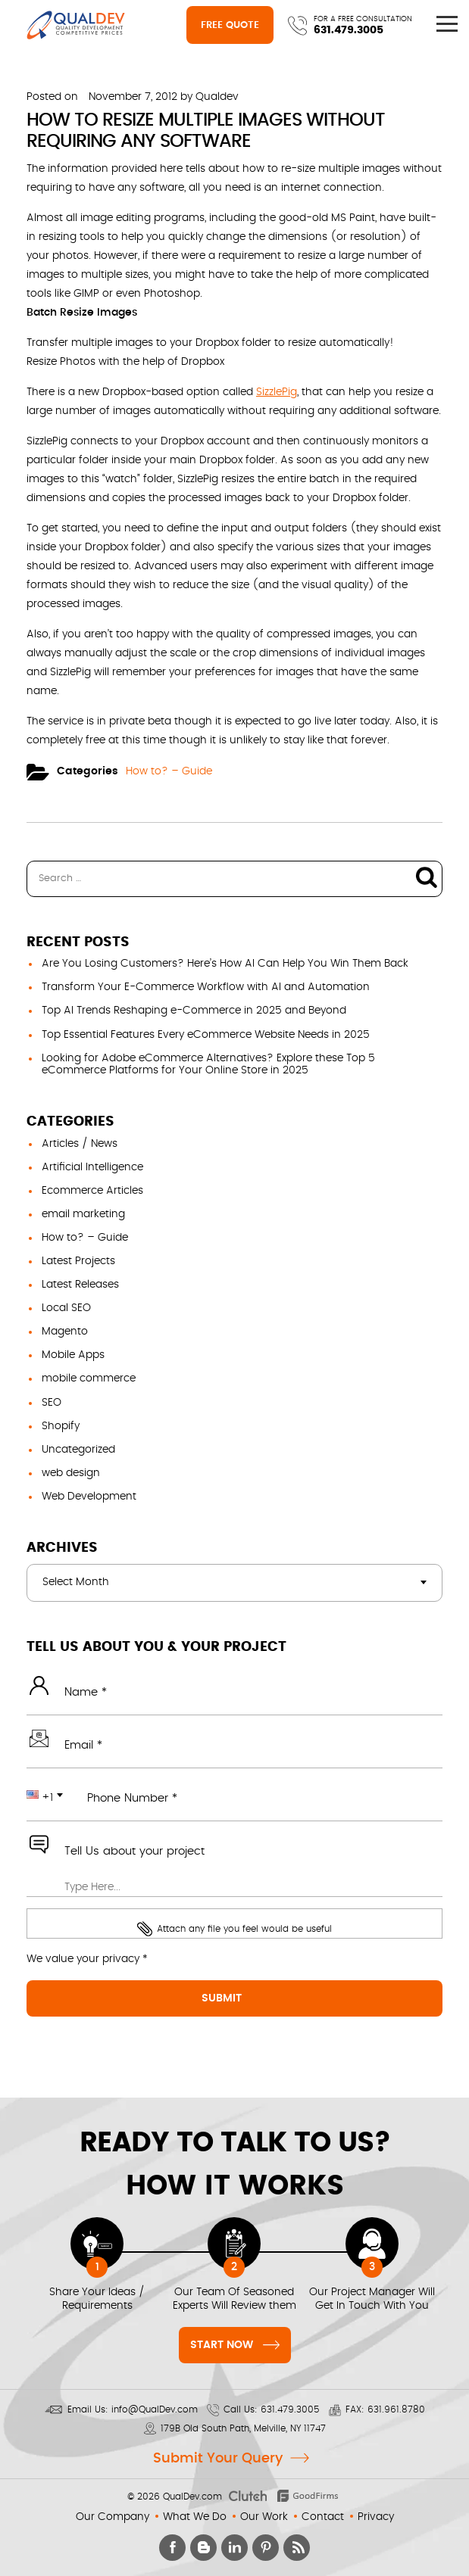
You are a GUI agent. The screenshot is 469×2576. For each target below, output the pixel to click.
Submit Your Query (218, 2458)
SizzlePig (276, 392)
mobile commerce (89, 1378)
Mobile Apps (73, 1355)
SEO (51, 1402)
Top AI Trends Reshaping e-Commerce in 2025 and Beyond (194, 1010)
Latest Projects (78, 1261)
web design (71, 1473)
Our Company (112, 2517)
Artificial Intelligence (92, 1167)
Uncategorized (78, 1449)
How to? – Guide (169, 771)
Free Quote (230, 25)
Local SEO (66, 1308)
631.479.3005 (348, 30)
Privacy (376, 2517)
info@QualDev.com (154, 2409)
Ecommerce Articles (92, 1190)
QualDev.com (192, 2496)
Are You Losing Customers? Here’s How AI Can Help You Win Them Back (225, 963)
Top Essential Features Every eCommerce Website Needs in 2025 (206, 1034)
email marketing (83, 1214)
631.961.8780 (396, 2409)
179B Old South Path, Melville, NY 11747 (243, 2428)
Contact (323, 2517)
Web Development (89, 1496)
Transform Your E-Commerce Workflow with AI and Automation (206, 987)
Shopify (61, 1426)
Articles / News (79, 1143)
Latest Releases (80, 1284)
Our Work (264, 2517)
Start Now (235, 2343)
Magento (65, 1331)
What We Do (195, 2517)
